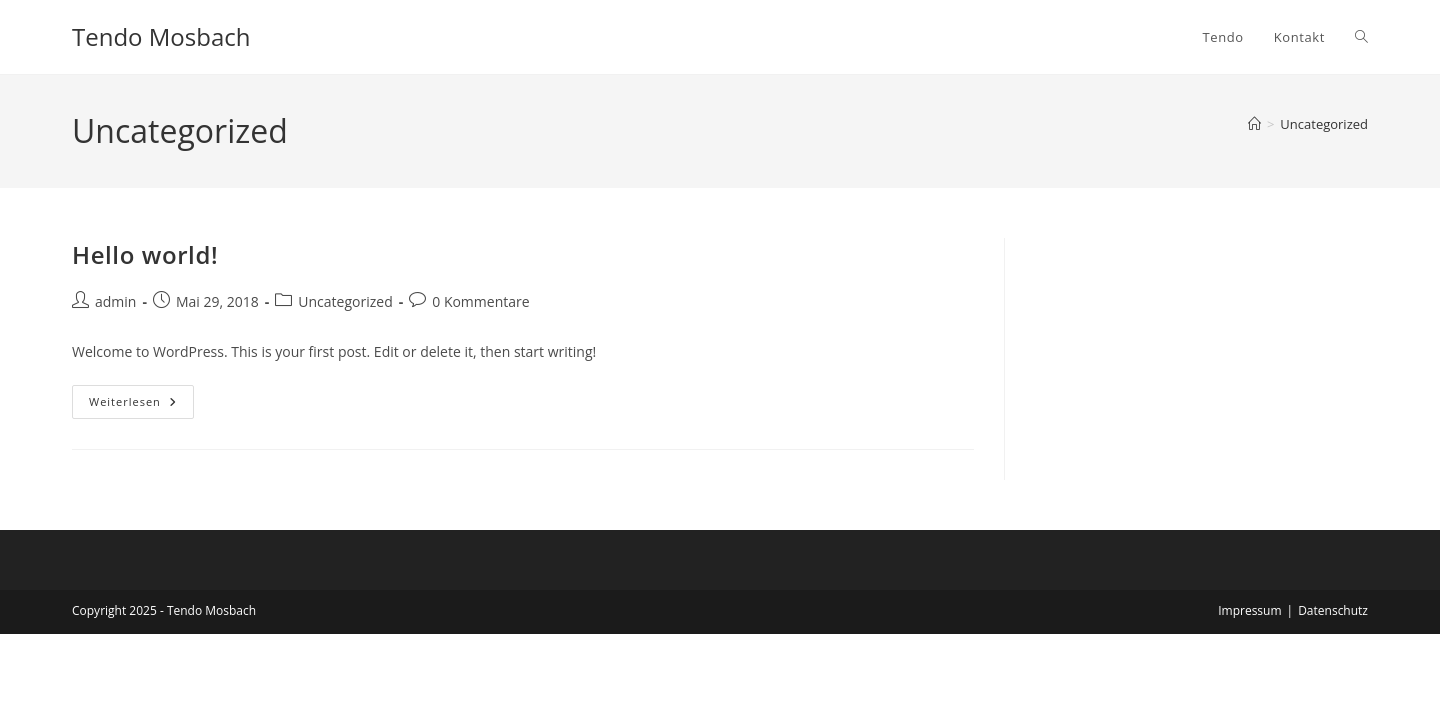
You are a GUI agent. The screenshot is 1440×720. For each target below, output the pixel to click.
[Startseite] (1254, 124)
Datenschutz (1333, 610)
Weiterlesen (141, 405)
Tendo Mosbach (161, 36)
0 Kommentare (480, 301)
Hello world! (145, 254)
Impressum (1249, 610)
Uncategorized (1324, 124)
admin (115, 301)
